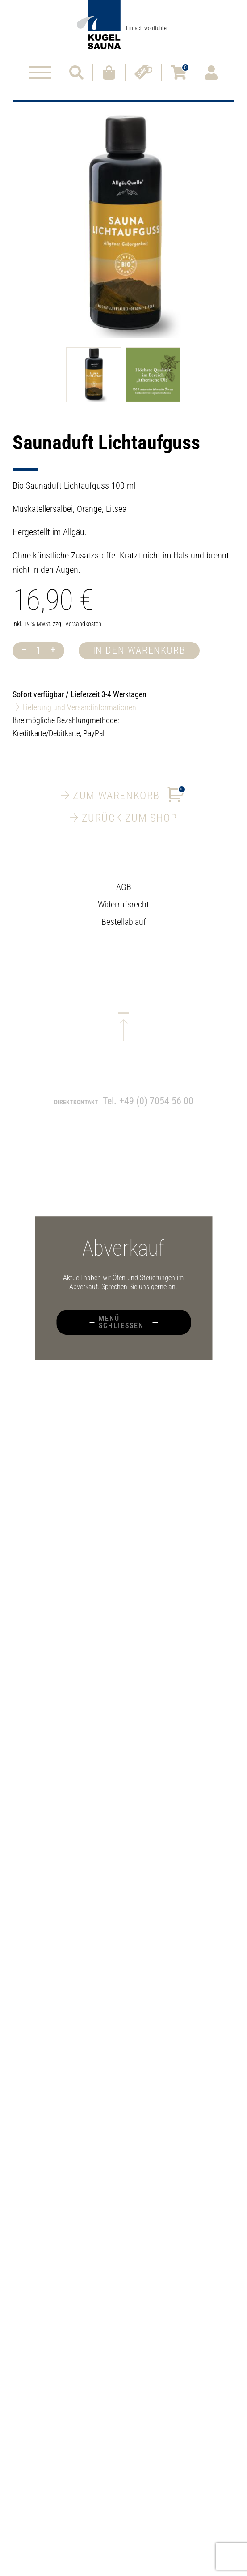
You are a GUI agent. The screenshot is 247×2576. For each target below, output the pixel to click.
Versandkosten (83, 624)
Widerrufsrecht (123, 911)
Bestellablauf (123, 929)
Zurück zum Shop (123, 817)
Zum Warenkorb (123, 795)
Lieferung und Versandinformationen (79, 707)
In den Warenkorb (139, 650)
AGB (123, 894)
